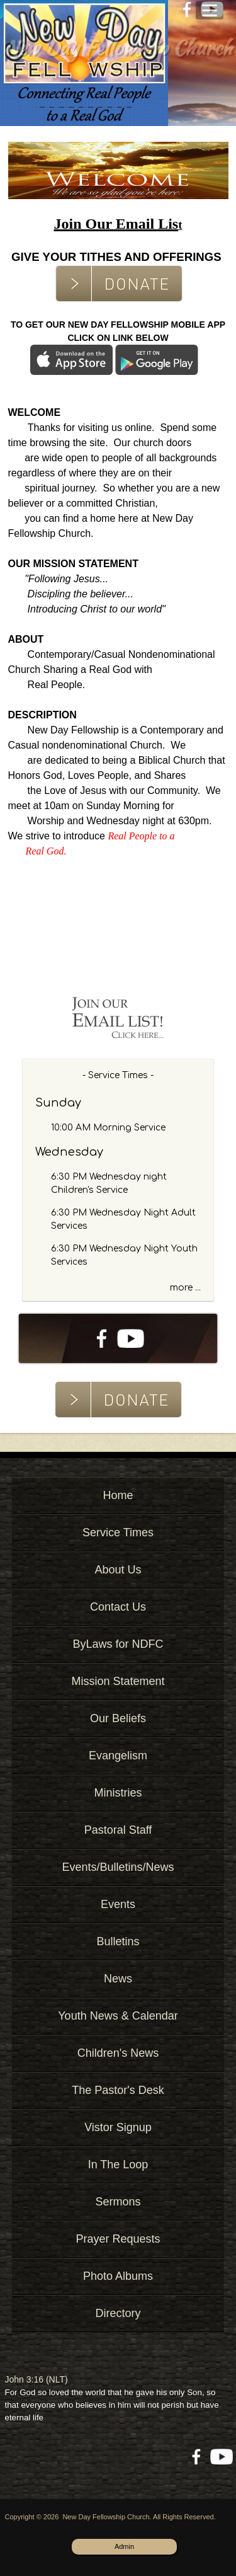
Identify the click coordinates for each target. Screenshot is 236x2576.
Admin (124, 2546)
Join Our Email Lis (116, 224)
